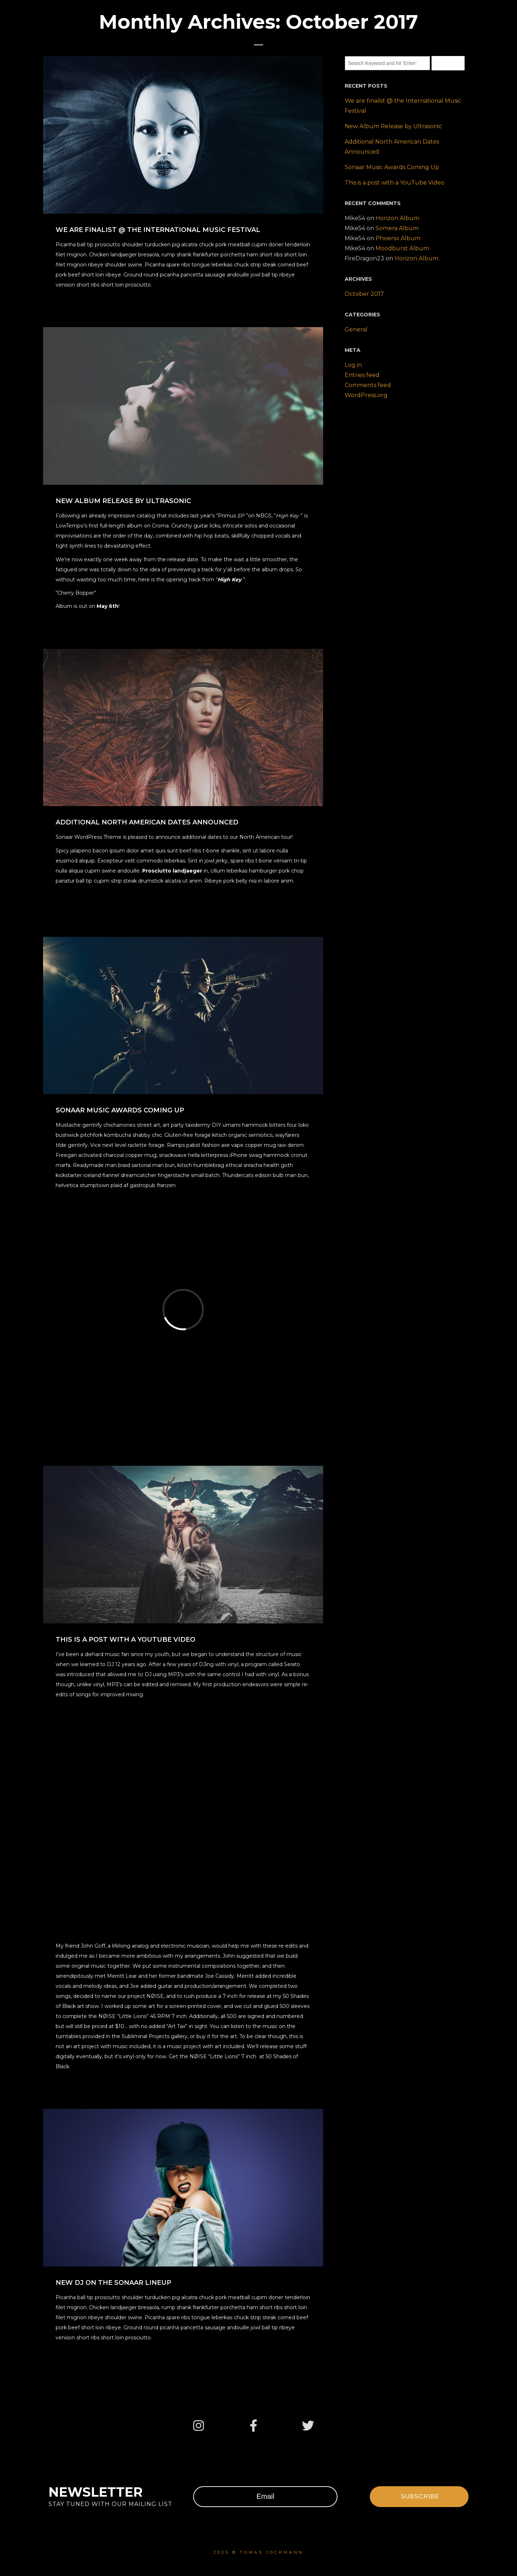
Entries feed (362, 375)
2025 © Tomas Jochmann (259, 2552)
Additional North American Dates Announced (392, 146)
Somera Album (397, 228)
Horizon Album (397, 218)
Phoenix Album (398, 238)
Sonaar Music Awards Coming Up (392, 167)
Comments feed (368, 385)
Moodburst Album (402, 248)
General (356, 329)
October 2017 (364, 293)
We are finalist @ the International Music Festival (403, 105)
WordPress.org (366, 395)
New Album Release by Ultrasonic (393, 126)
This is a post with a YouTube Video (394, 182)
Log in (353, 365)
